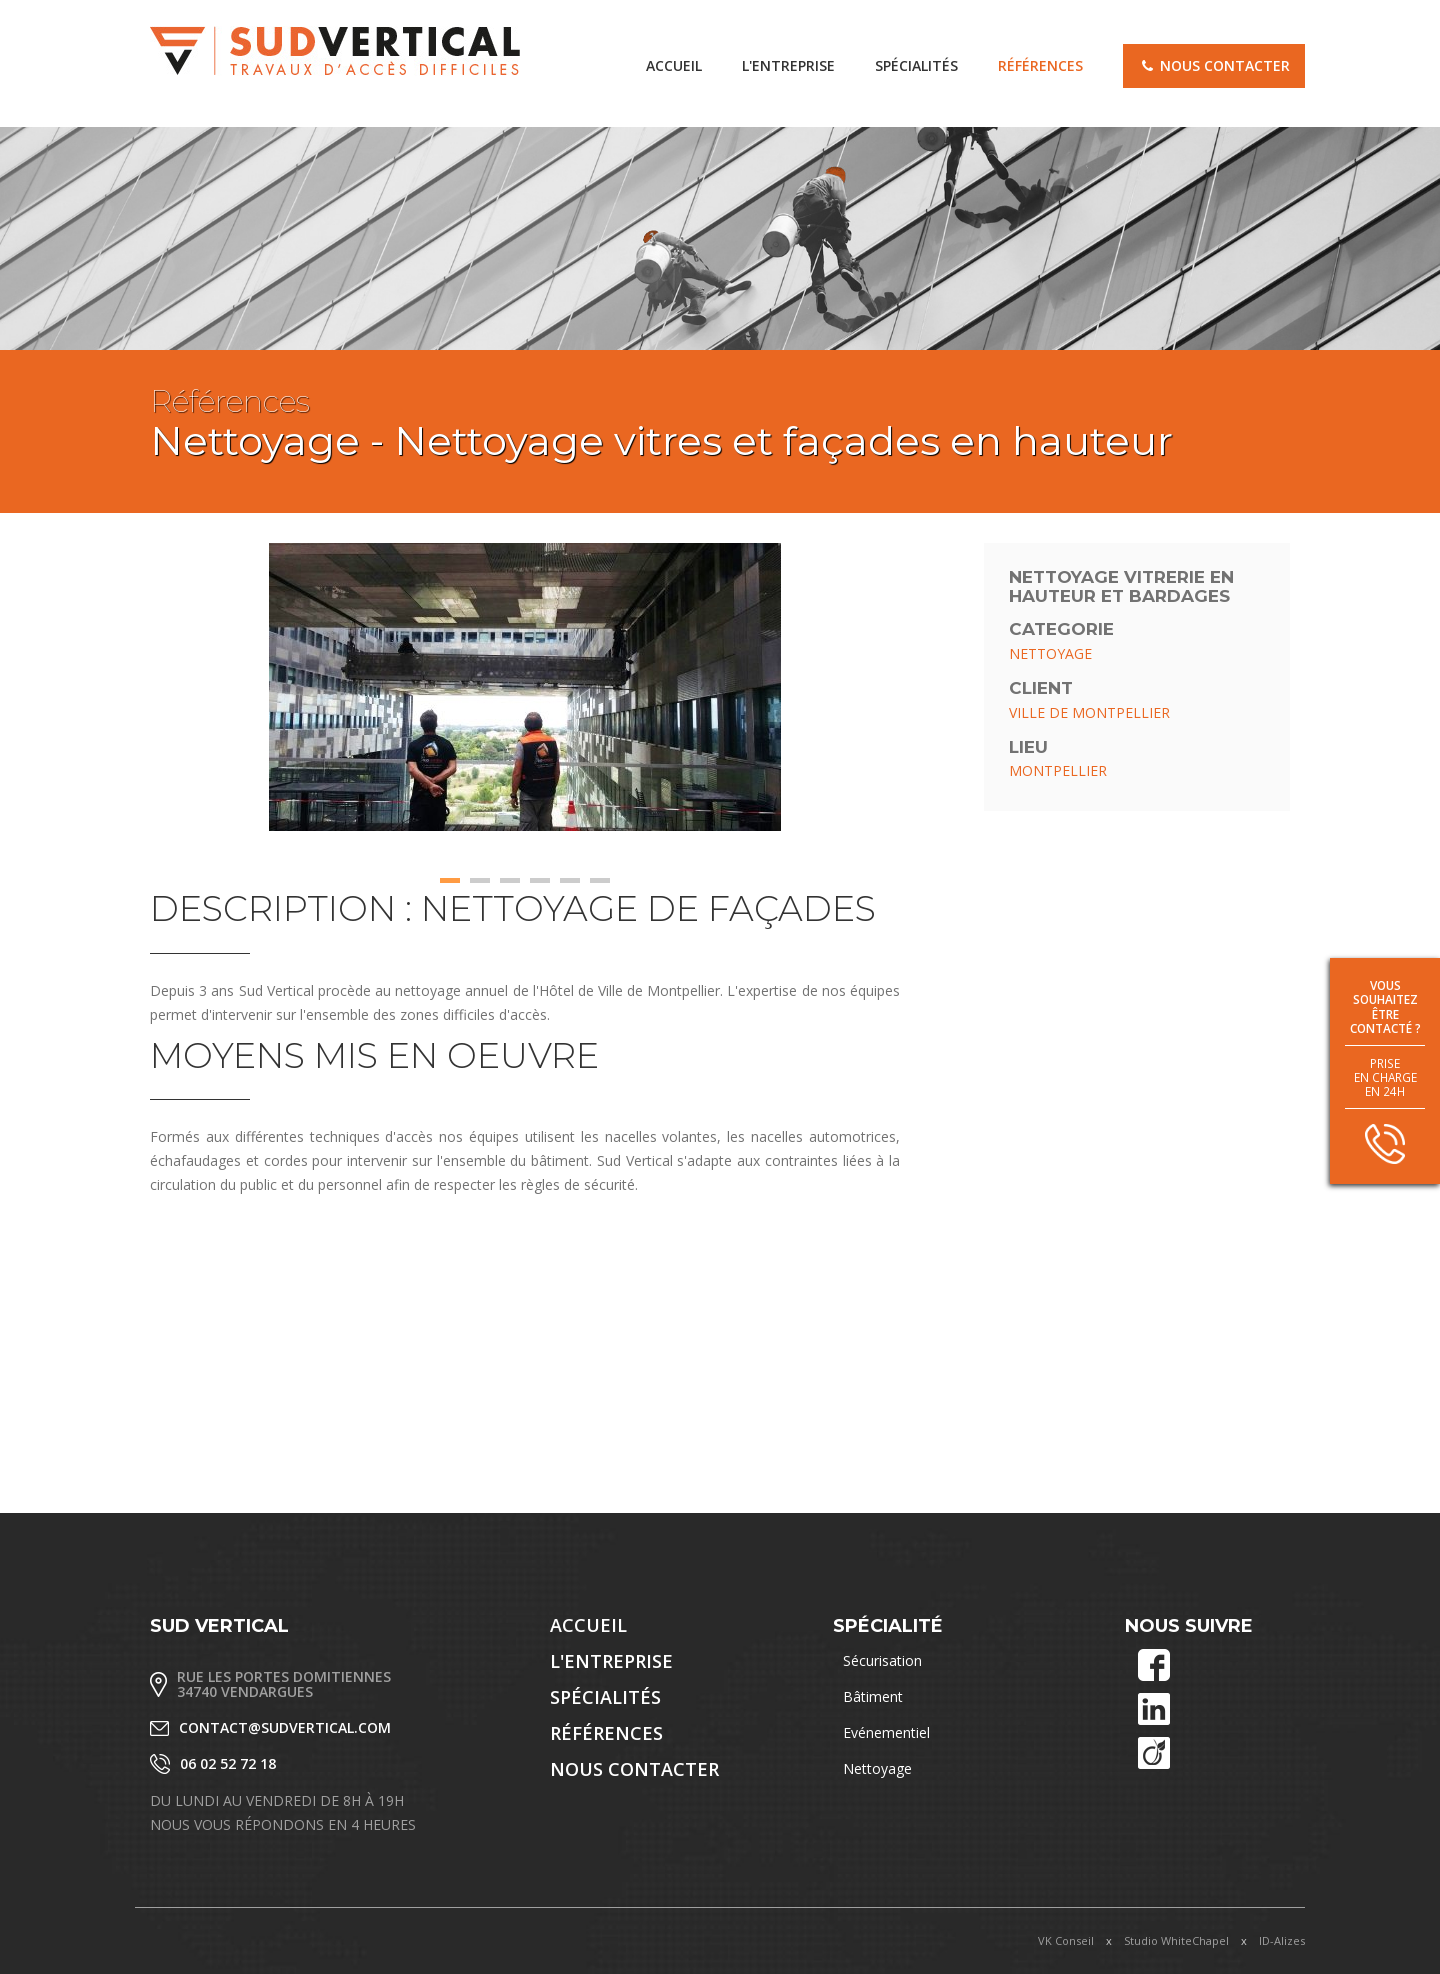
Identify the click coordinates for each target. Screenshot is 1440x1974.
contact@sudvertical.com (285, 1727)
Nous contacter (1214, 65)
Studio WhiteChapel (1176, 1940)
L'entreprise (788, 65)
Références (1040, 65)
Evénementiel (886, 1732)
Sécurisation (882, 1660)
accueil (674, 65)
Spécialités (916, 65)
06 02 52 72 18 (228, 1763)
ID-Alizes (1282, 1940)
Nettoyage (877, 1768)
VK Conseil (1066, 1940)
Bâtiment (873, 1696)
